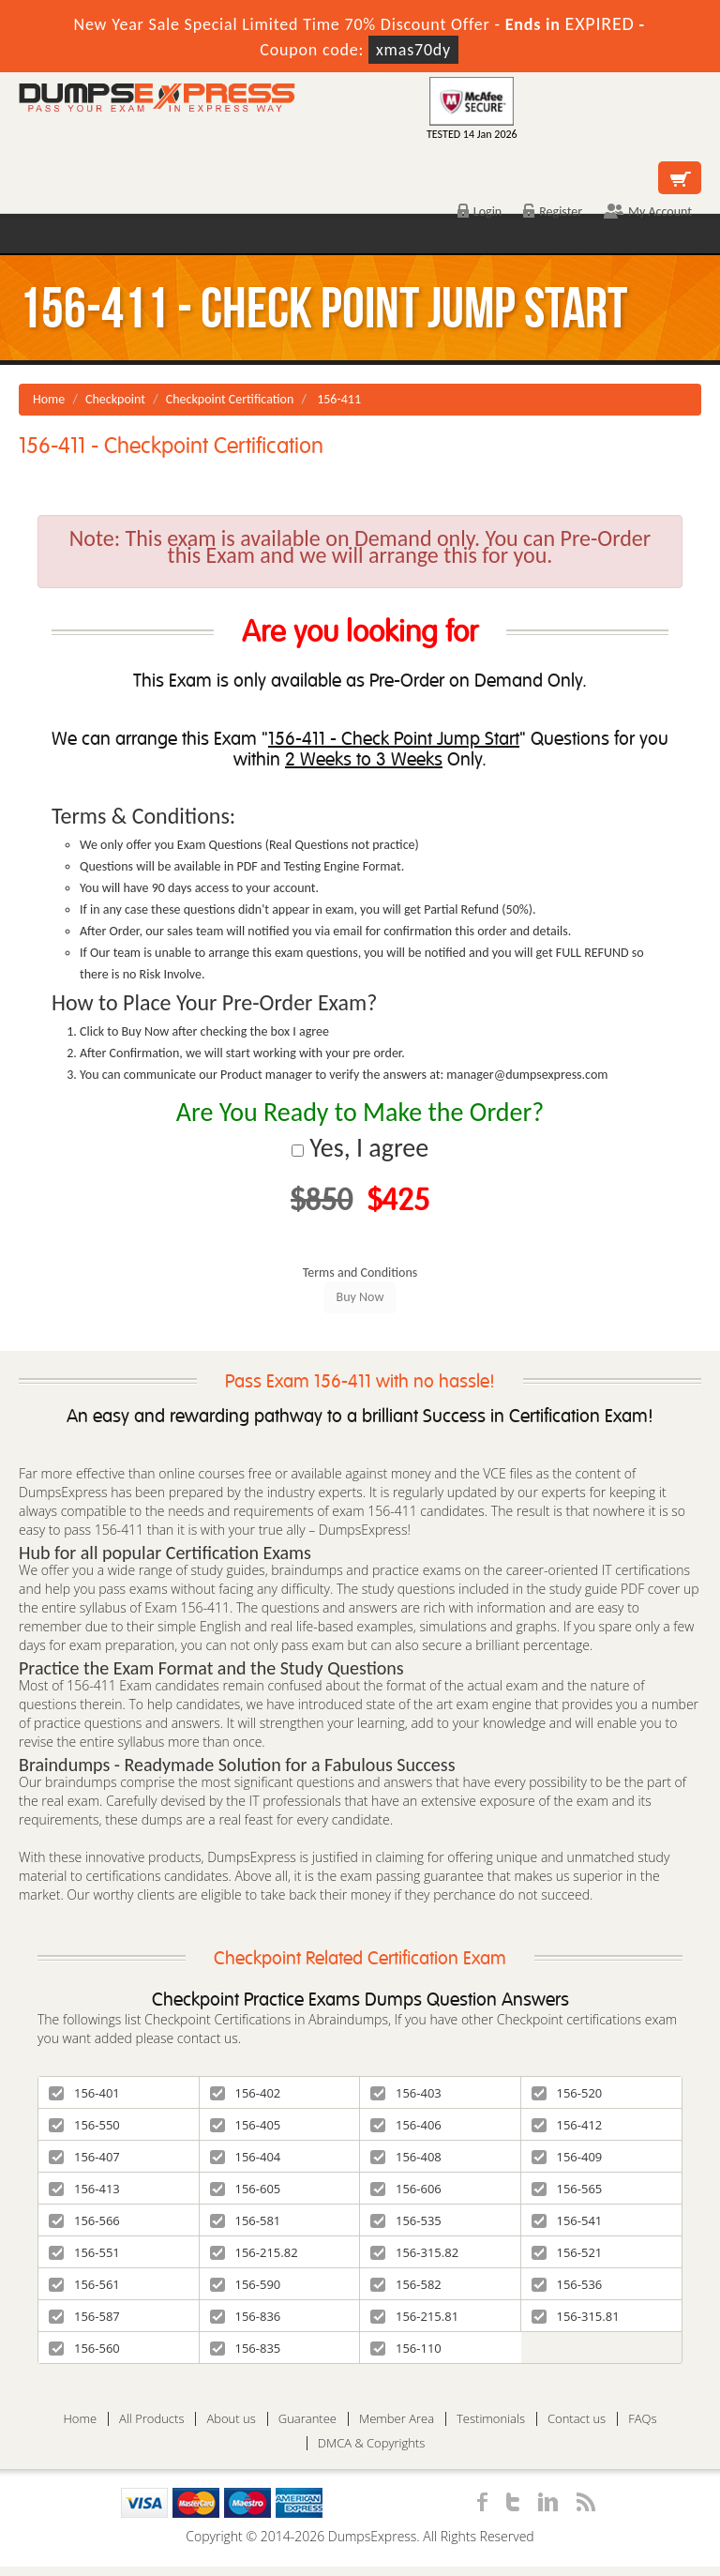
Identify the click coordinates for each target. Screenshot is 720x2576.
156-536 (567, 2284)
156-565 (567, 2188)
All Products (151, 2419)
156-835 (245, 2348)
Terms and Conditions (360, 1272)
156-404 (245, 2156)
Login (480, 212)
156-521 (567, 2252)
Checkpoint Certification (230, 399)
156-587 (84, 2316)
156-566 (84, 2220)
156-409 (567, 2156)
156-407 (84, 2156)
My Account (648, 212)
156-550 (84, 2124)
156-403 (406, 2092)
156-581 (245, 2220)
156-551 (84, 2252)
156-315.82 (414, 2252)
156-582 (406, 2284)
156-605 (245, 2188)
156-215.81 (414, 2316)
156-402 (245, 2092)
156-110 (406, 2348)
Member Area (396, 2419)
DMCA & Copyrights (372, 2443)
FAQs (642, 2419)
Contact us (577, 2419)
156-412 (567, 2124)
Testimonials (491, 2419)
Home (49, 399)
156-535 (406, 2220)
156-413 (84, 2188)
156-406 (406, 2124)
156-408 (406, 2156)
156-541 (567, 2220)
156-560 (84, 2348)
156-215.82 (254, 2252)
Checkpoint (115, 399)
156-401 (84, 2092)
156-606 (406, 2188)
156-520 (567, 2092)
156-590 (245, 2284)
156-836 (245, 2316)
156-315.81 (576, 2316)
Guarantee (307, 2419)
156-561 (84, 2284)
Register (552, 212)
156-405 (245, 2124)
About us (230, 2419)
